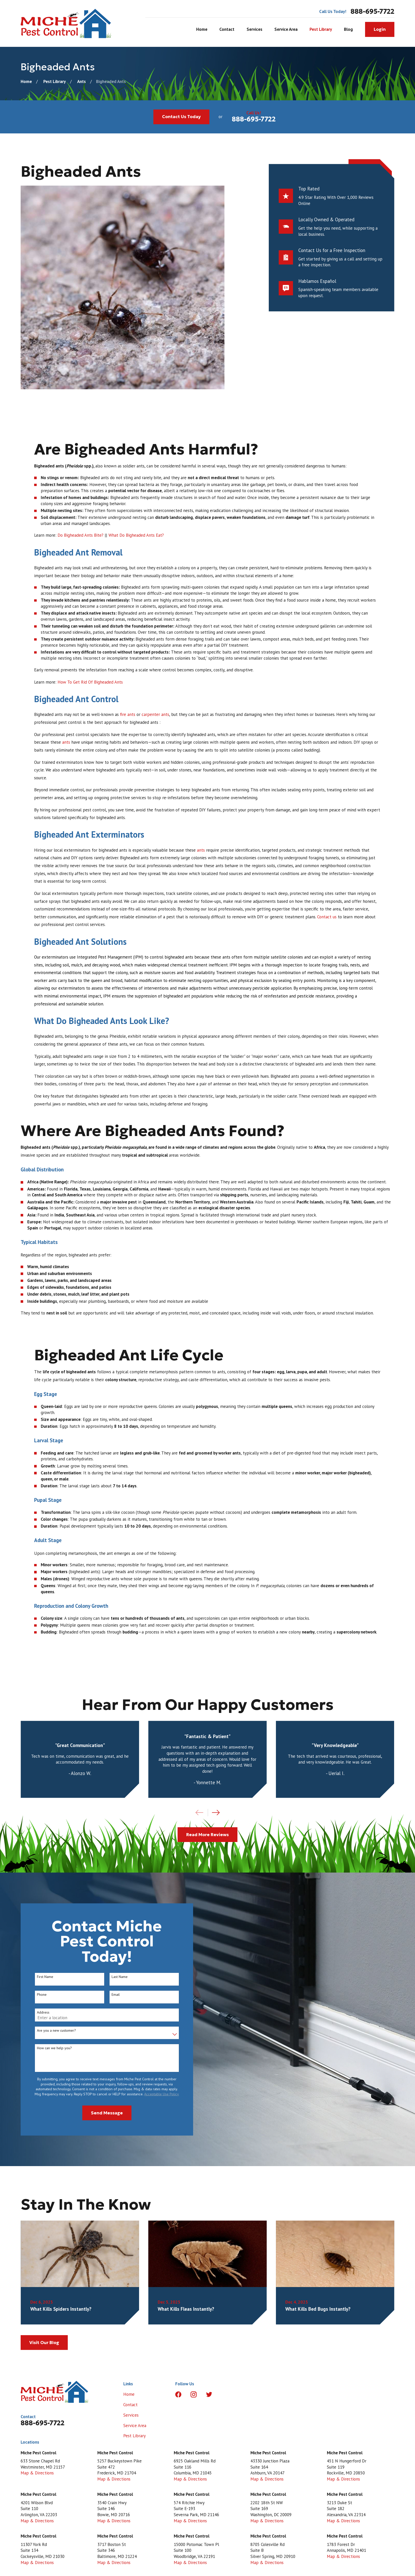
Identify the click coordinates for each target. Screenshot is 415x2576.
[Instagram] (194, 2394)
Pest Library (134, 2436)
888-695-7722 (372, 11)
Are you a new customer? (55, 2030)
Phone (41, 1994)
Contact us (327, 917)
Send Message (106, 2113)
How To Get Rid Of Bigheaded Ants (90, 682)
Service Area (134, 2425)
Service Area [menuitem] (286, 29)
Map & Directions (37, 2473)
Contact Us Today (181, 116)
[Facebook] (178, 2394)
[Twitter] (209, 2394)
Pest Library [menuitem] (321, 29)
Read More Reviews (207, 1834)
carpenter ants (155, 715)
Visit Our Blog (44, 2342)
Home (129, 2394)
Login (380, 29)
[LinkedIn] (224, 2394)
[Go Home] (26, 81)
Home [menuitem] (201, 29)
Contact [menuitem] (226, 29)
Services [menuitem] (254, 29)
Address (42, 2012)
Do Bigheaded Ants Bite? (80, 535)
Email (115, 1994)
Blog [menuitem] (348, 29)
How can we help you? (53, 2048)
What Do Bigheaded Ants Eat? (136, 535)
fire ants (127, 715)
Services (131, 2415)
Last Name (119, 1977)
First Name (44, 1977)
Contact (130, 2404)
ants (66, 742)
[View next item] (216, 1813)
